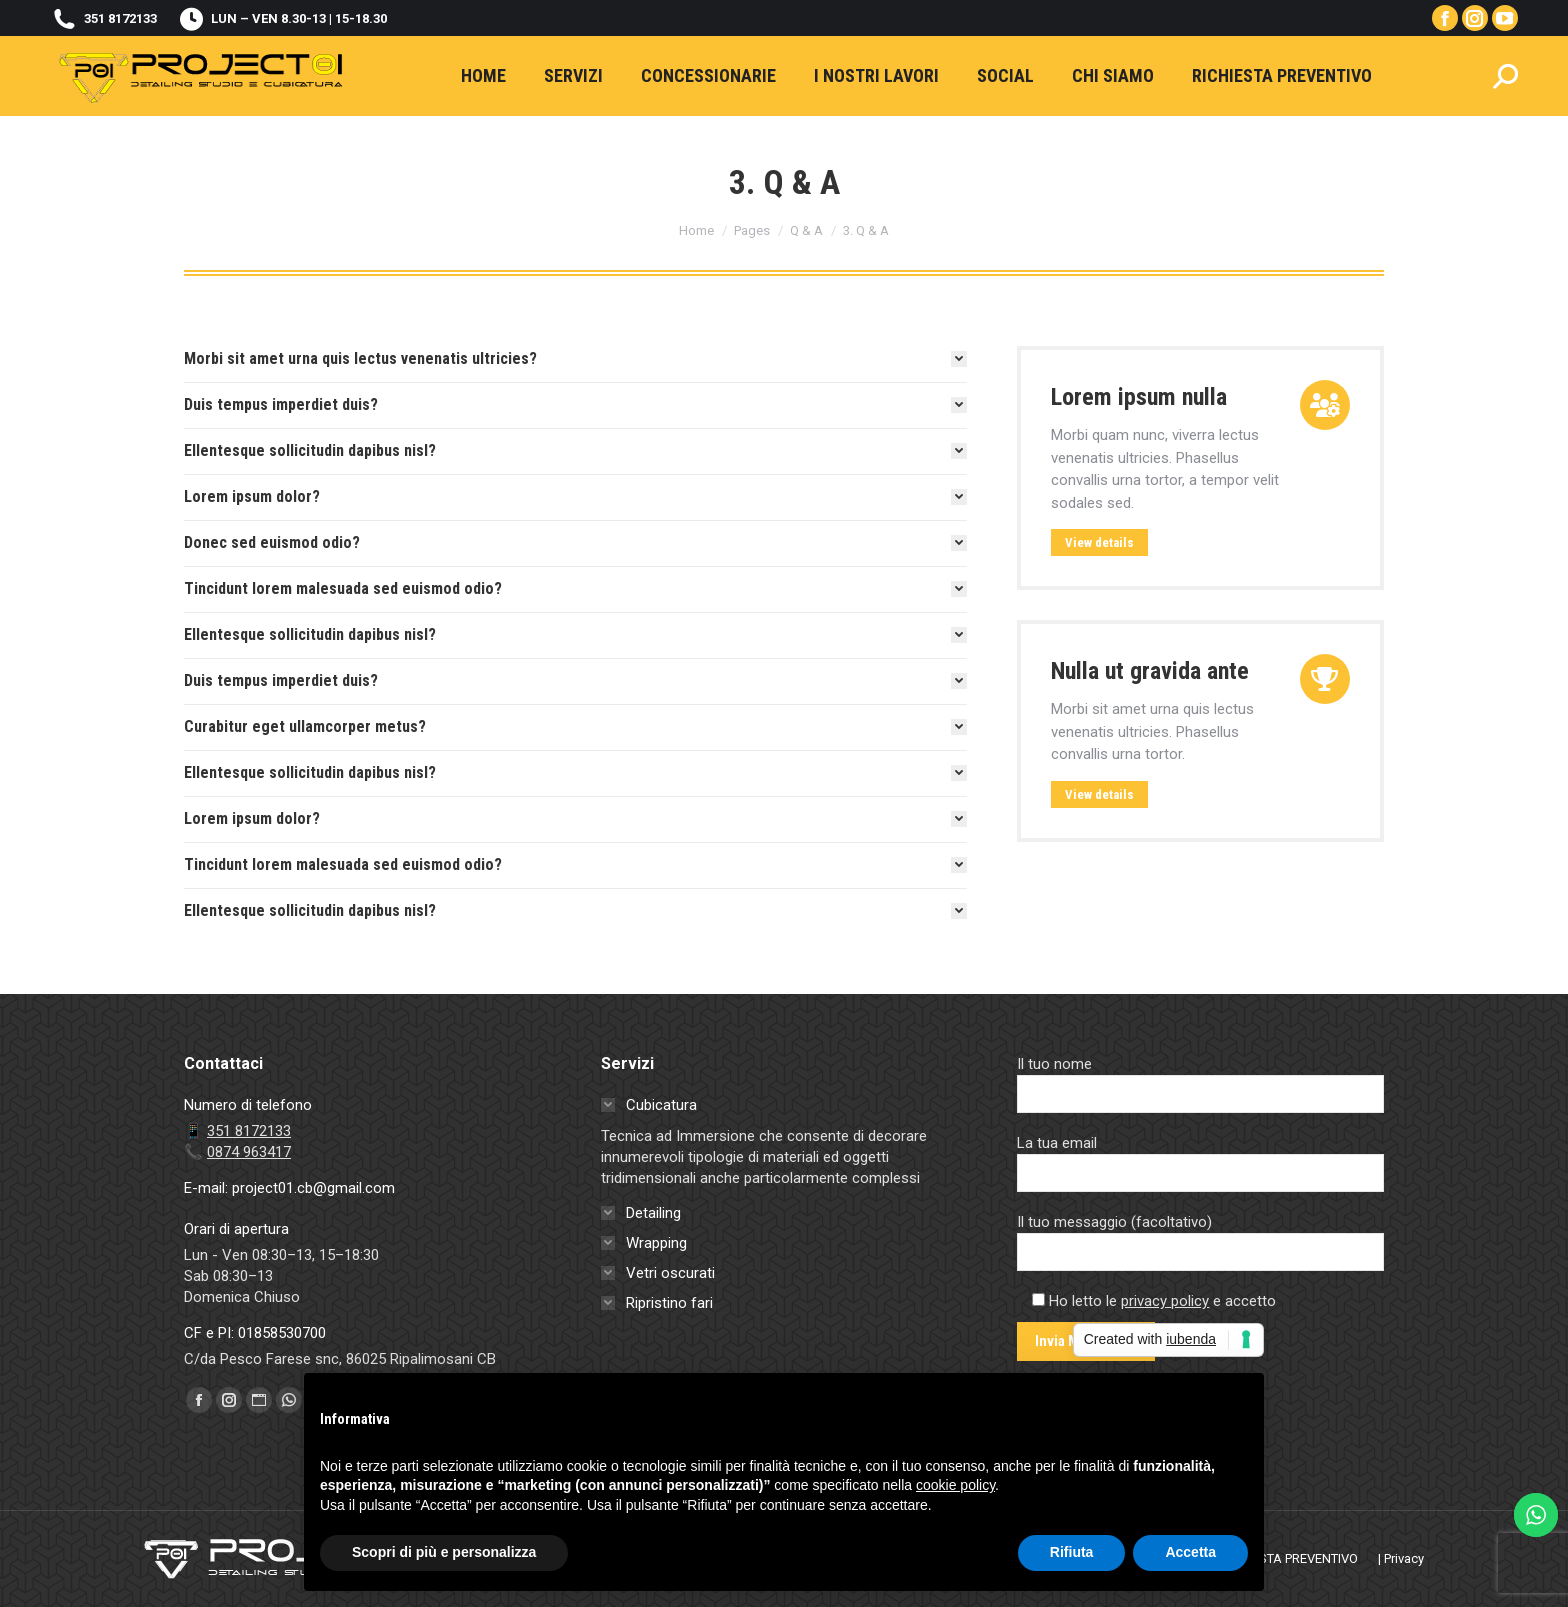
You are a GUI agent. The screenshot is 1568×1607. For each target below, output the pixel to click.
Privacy (1404, 1558)
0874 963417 (249, 1152)
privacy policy (1165, 1301)
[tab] (575, 359)
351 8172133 (103, 18)
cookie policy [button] (955, 1485)
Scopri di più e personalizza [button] (444, 1552)
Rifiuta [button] (1072, 1552)
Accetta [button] (1190, 1552)
